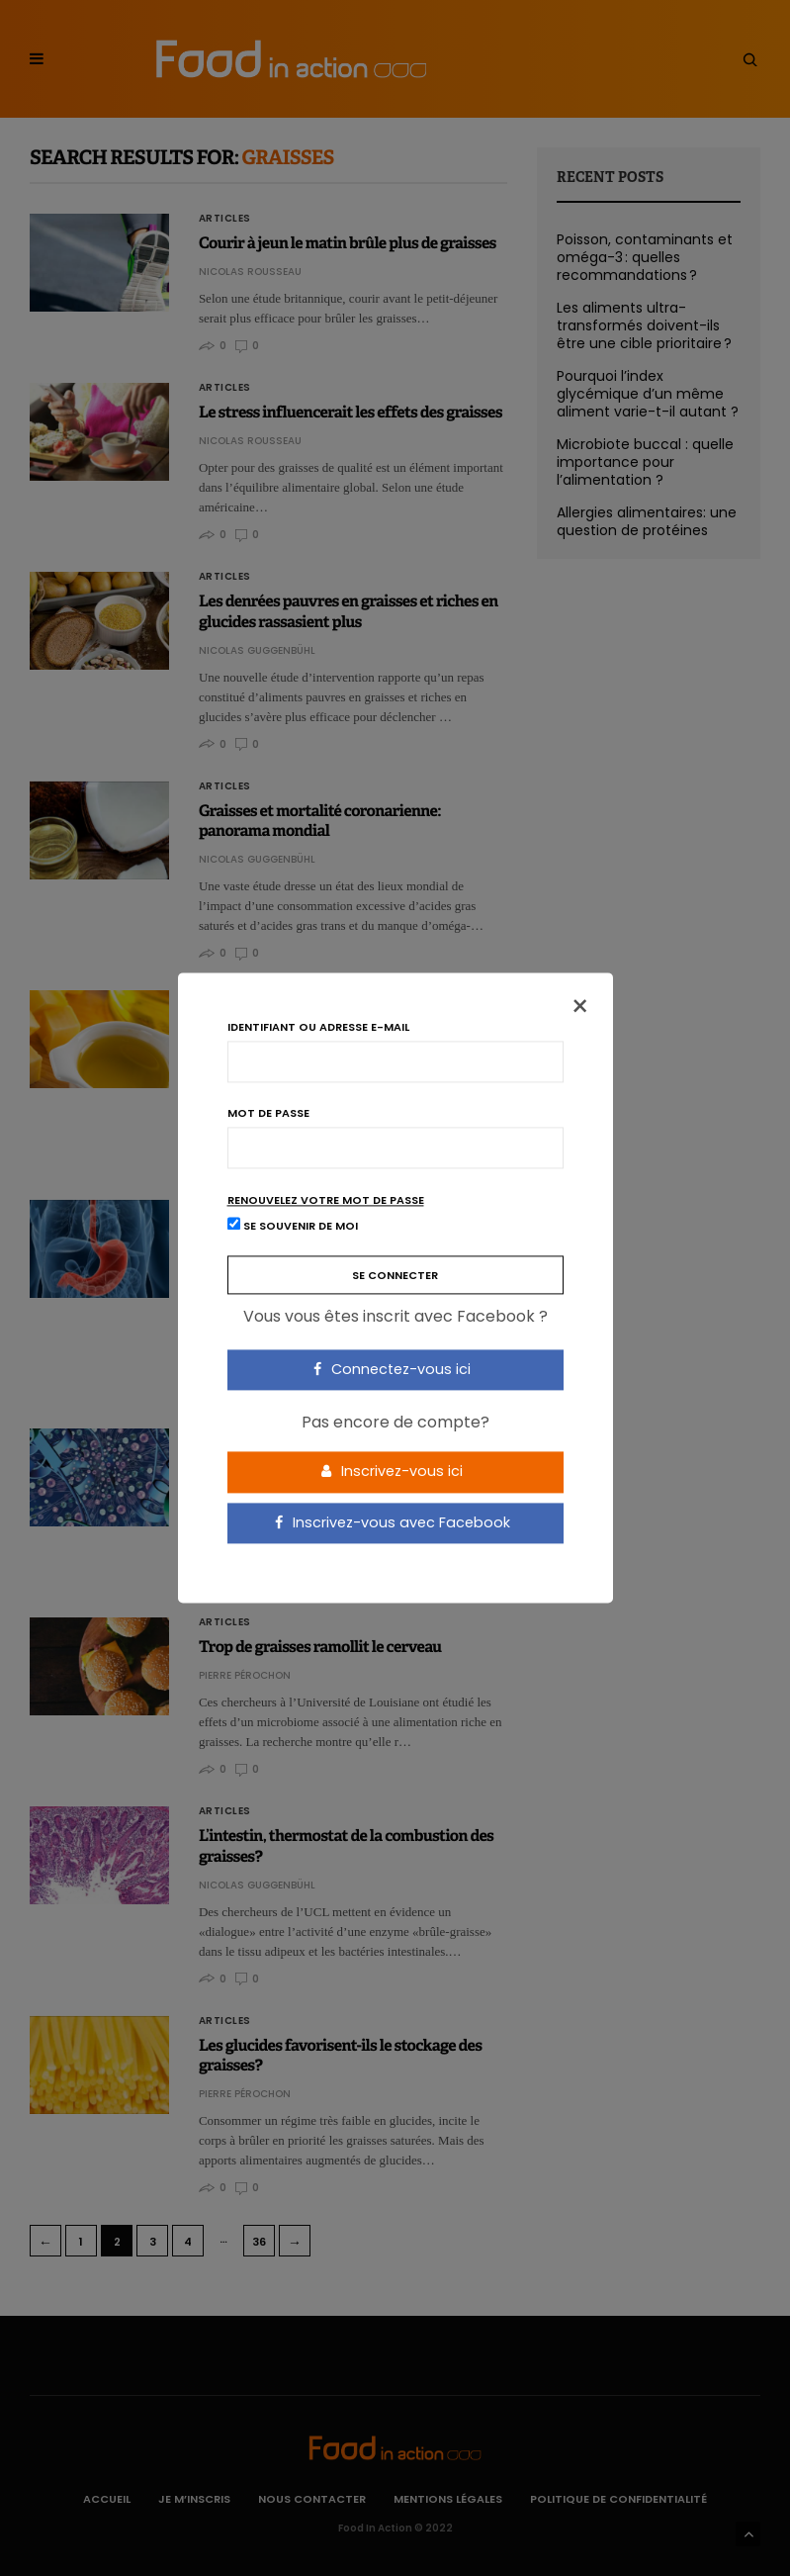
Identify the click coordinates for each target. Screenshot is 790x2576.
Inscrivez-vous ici (392, 1471)
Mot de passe (268, 1113)
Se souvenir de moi (292, 1226)
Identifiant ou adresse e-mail (318, 1027)
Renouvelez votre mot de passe (325, 1200)
